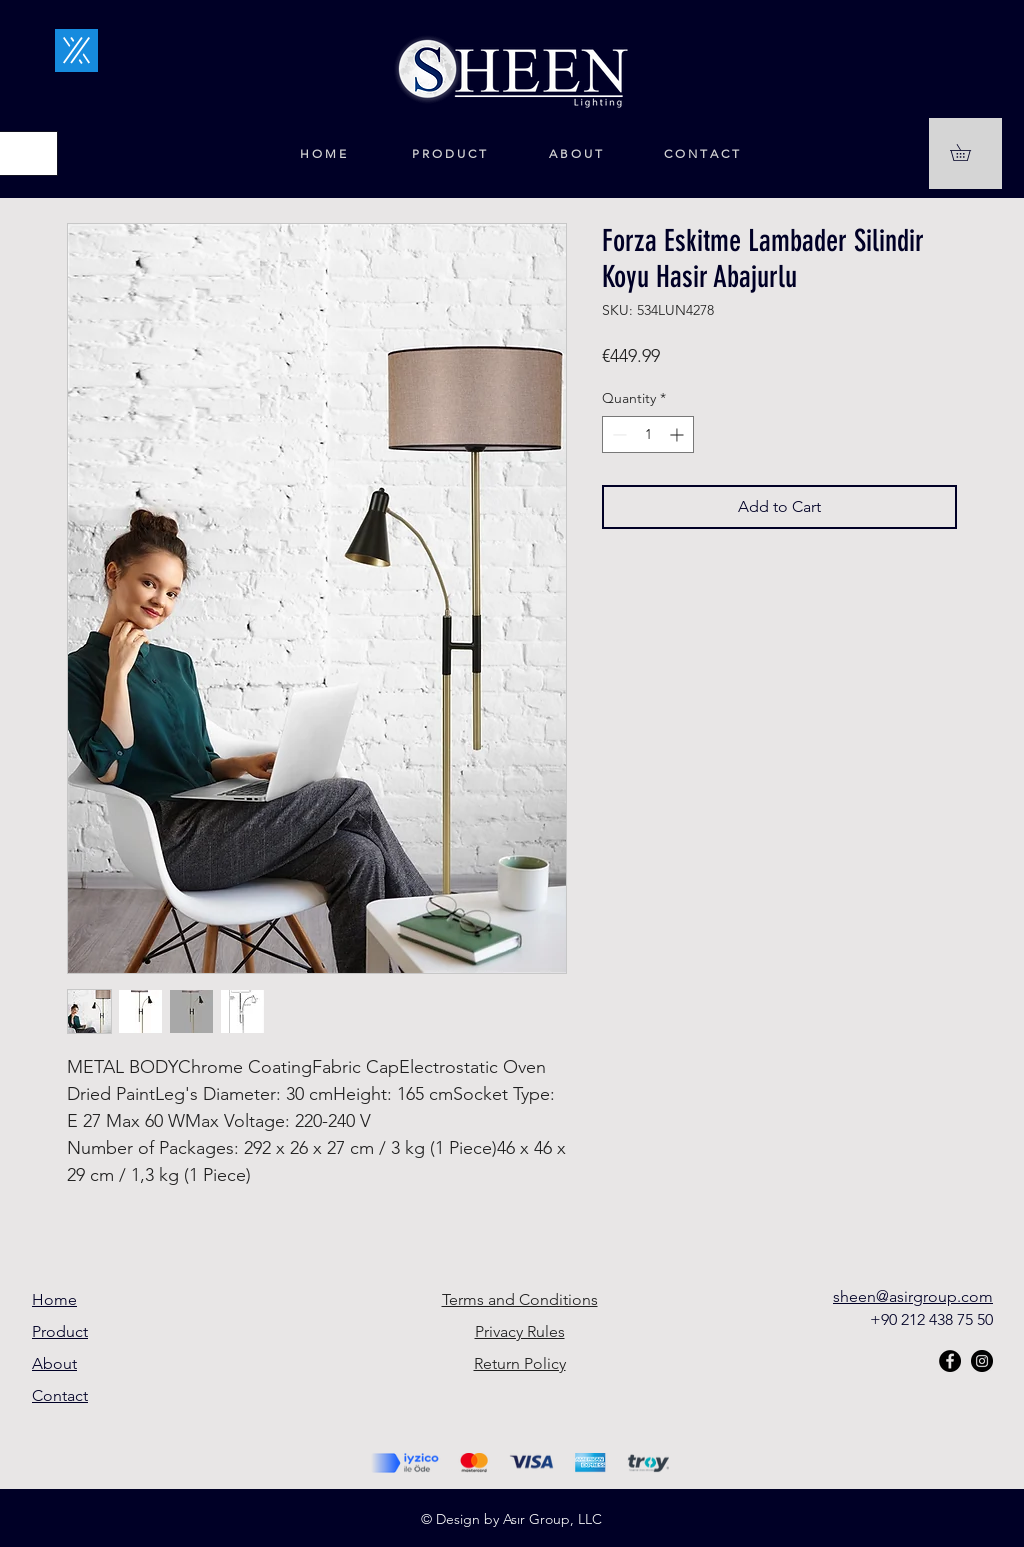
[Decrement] (617, 434)
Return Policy (520, 1363)
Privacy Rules (520, 1331)
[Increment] (678, 434)
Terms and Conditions (520, 1299)
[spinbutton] (648, 434)
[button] (968, 152)
